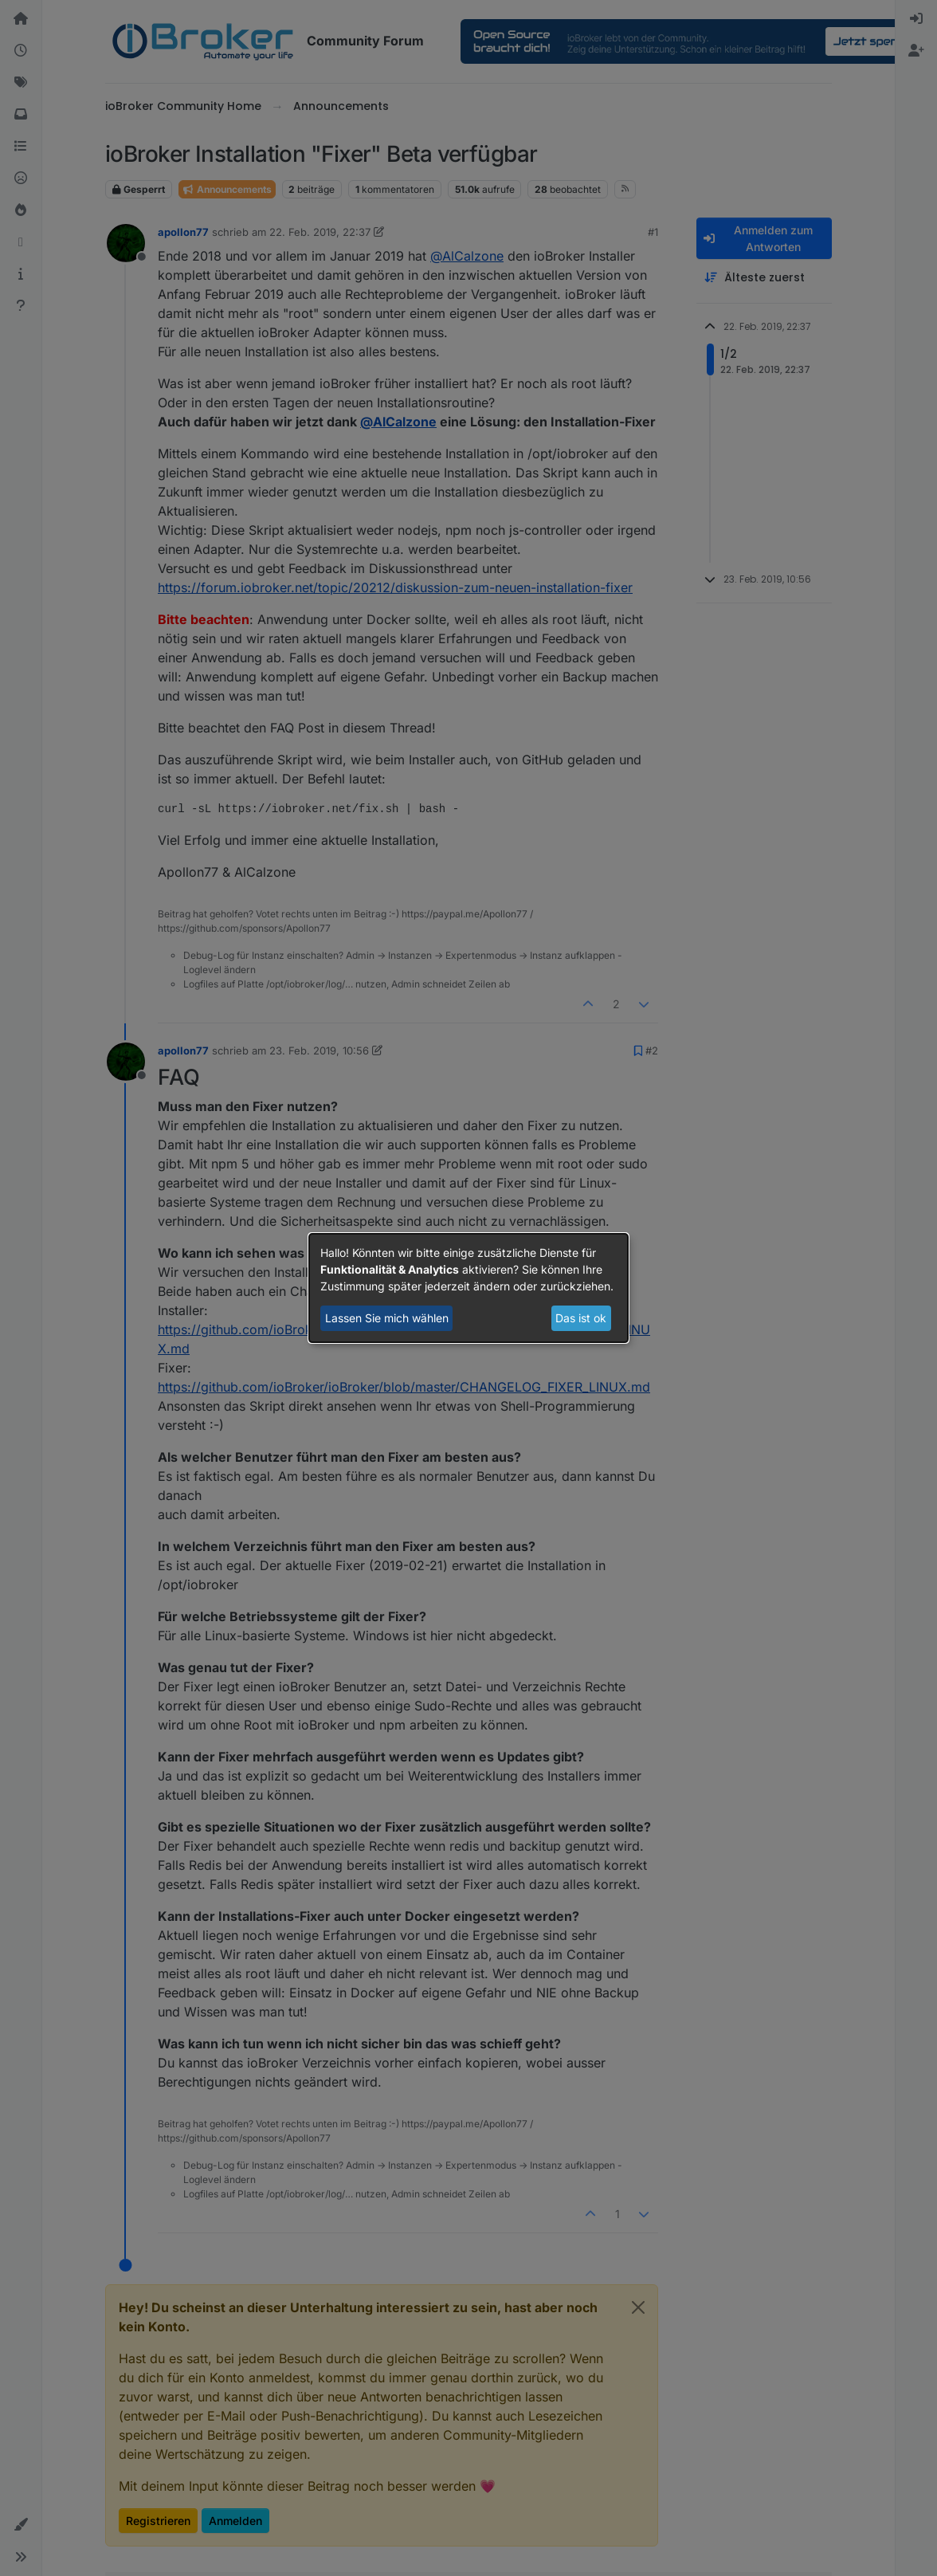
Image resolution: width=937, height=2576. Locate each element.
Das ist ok (580, 1318)
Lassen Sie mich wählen (387, 1318)
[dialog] (468, 1288)
